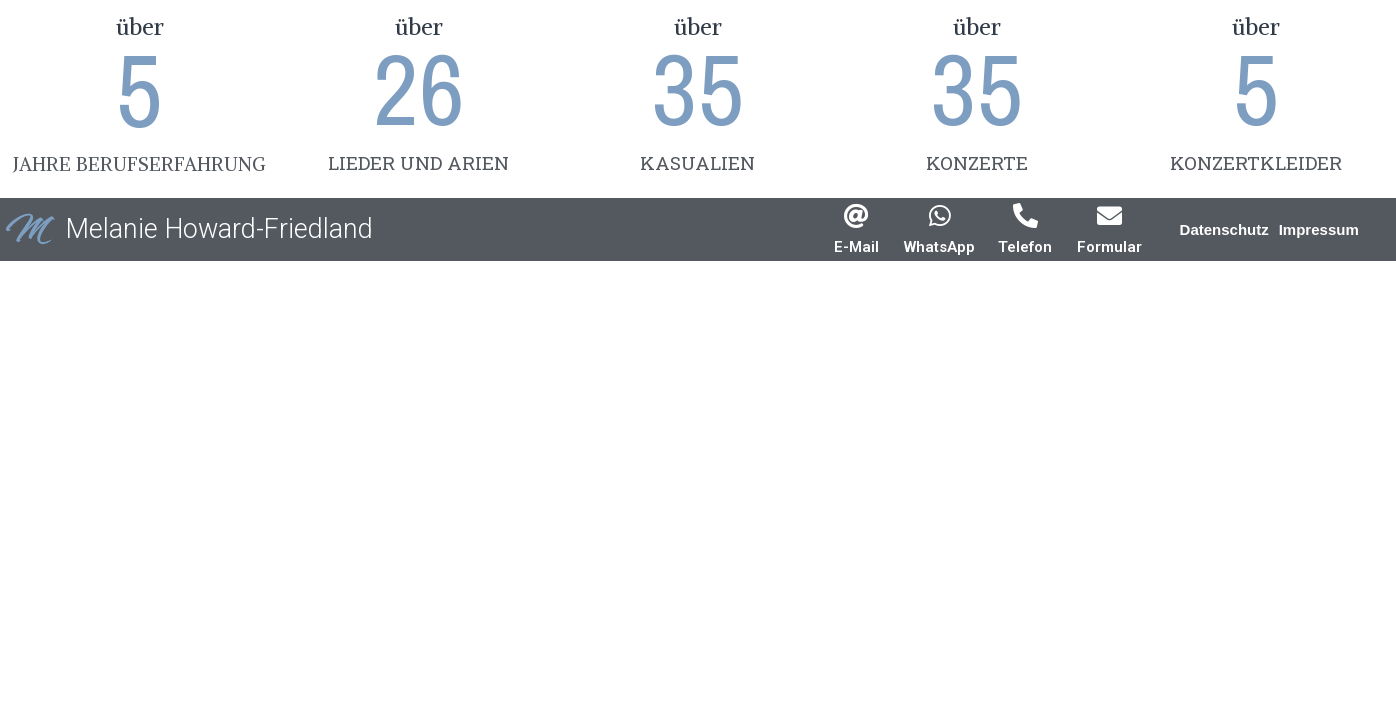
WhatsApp (939, 247)
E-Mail (856, 247)
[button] (1224, 229)
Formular (1109, 247)
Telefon (1025, 247)
